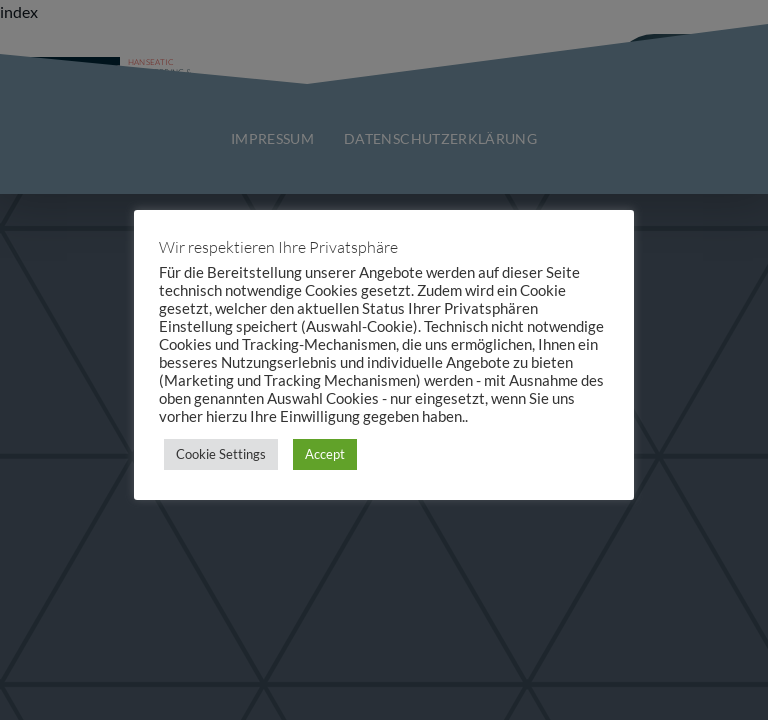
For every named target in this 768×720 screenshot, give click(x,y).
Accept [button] (325, 454)
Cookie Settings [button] (221, 454)
